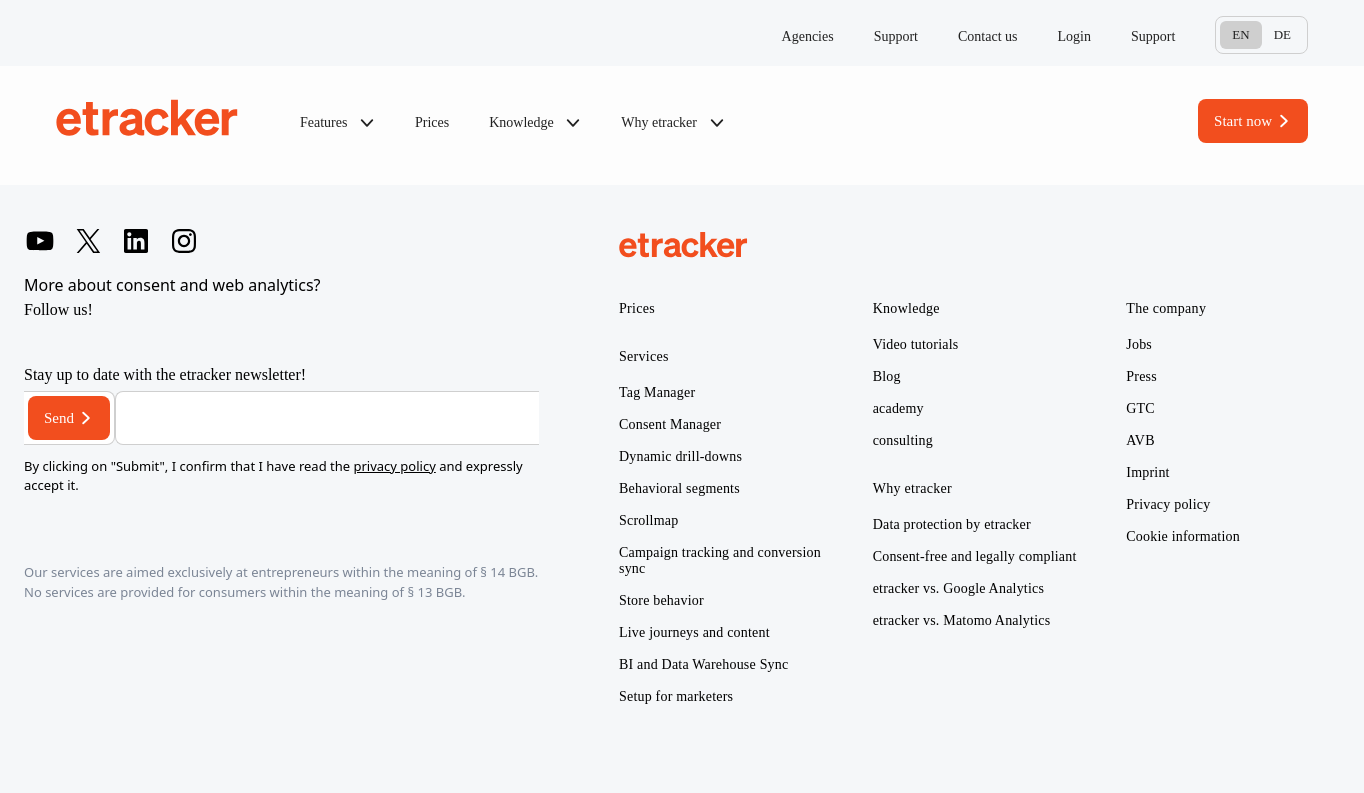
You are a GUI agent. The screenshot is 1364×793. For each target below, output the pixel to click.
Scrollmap (648, 520)
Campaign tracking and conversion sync (720, 560)
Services (644, 356)
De (1282, 34)
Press (1141, 376)
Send (59, 418)
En (1240, 34)
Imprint (1147, 472)
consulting (903, 440)
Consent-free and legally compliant (975, 556)
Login (1074, 36)
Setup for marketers (676, 696)
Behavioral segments (679, 488)
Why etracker (672, 123)
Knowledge (535, 123)
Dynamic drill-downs (680, 456)
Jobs (1139, 344)
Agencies (808, 36)
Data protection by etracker (952, 524)
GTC (1140, 408)
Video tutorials (916, 344)
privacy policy (394, 466)
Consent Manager (670, 424)
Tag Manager (657, 392)
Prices (432, 122)
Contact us (988, 36)
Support (896, 36)
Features (337, 123)
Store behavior (661, 600)
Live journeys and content (694, 632)
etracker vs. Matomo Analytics (962, 620)
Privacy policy (1168, 504)
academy (898, 408)
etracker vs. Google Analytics (958, 588)
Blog (887, 376)
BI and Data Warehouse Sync (703, 664)
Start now (1243, 121)
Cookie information (1183, 536)
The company (1166, 308)
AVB (1140, 440)
